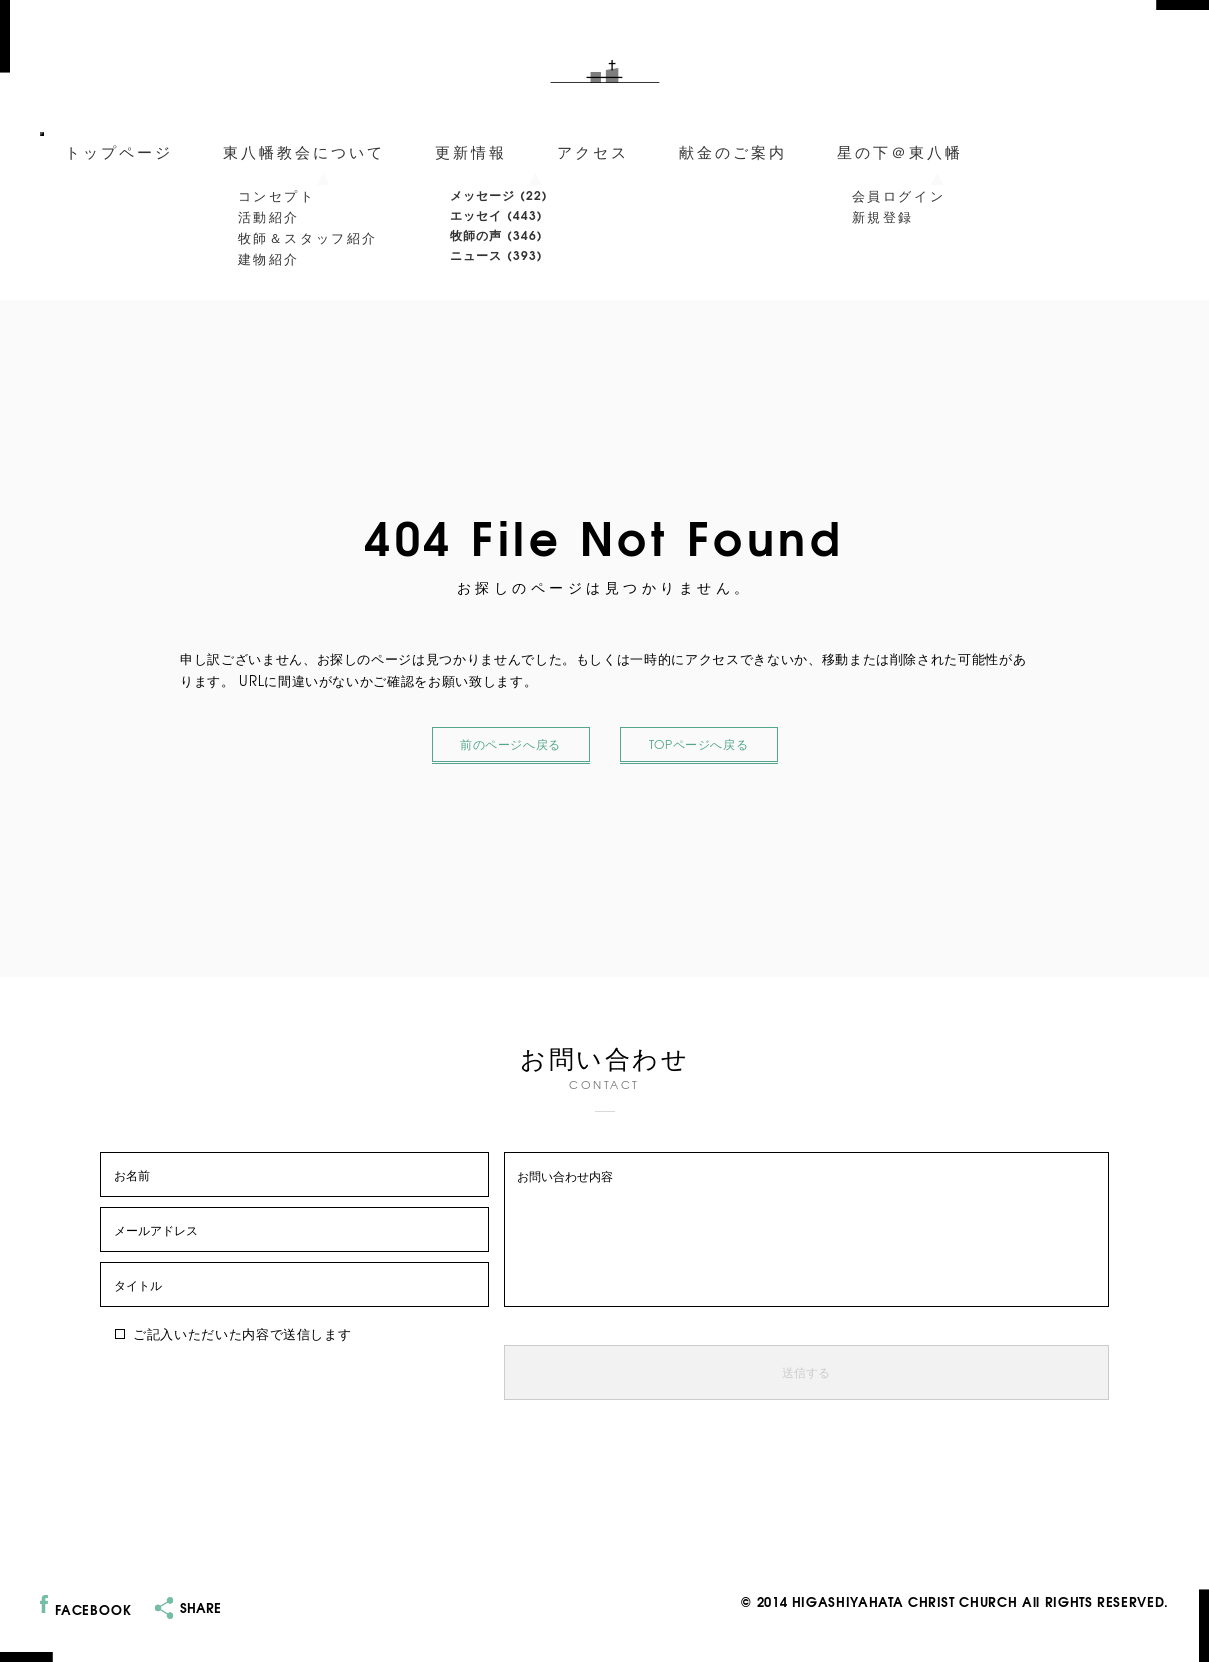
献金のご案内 (733, 151)
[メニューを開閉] (42, 134)
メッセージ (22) (499, 194)
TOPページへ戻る (699, 744)
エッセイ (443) (497, 214)
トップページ (119, 151)
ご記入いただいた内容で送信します (233, 1333)
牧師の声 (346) (497, 234)
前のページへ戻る (511, 744)
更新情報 (471, 151)
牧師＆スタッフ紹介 (308, 237)
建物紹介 (269, 258)
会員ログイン (899, 195)
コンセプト (277, 195)
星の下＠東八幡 (900, 151)
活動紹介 (269, 216)
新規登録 (883, 216)
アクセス (593, 151)
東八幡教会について (304, 151)
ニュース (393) (497, 254)
